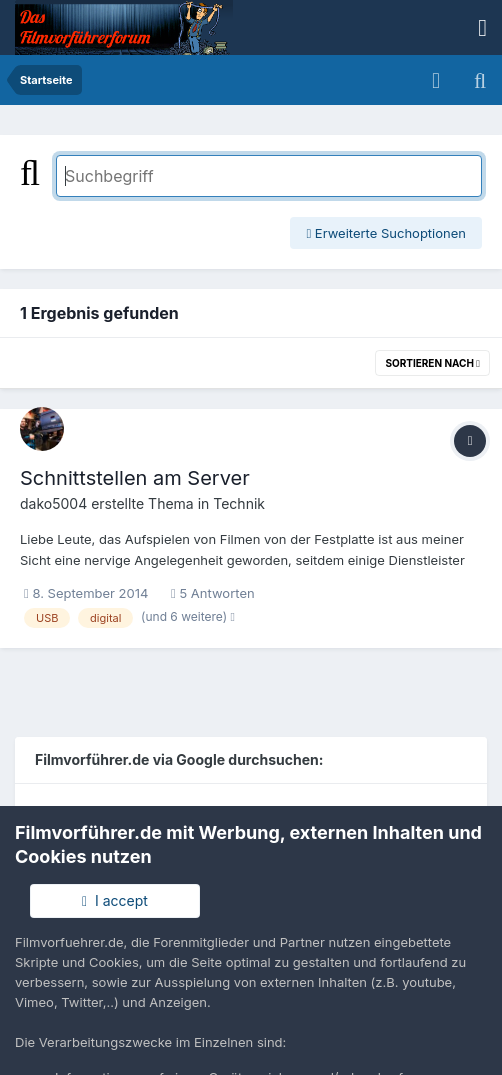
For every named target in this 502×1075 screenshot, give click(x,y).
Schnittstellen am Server (135, 478)
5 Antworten (213, 593)
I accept (115, 900)
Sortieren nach (432, 363)
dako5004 (53, 503)
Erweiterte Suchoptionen (386, 233)
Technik (239, 503)
